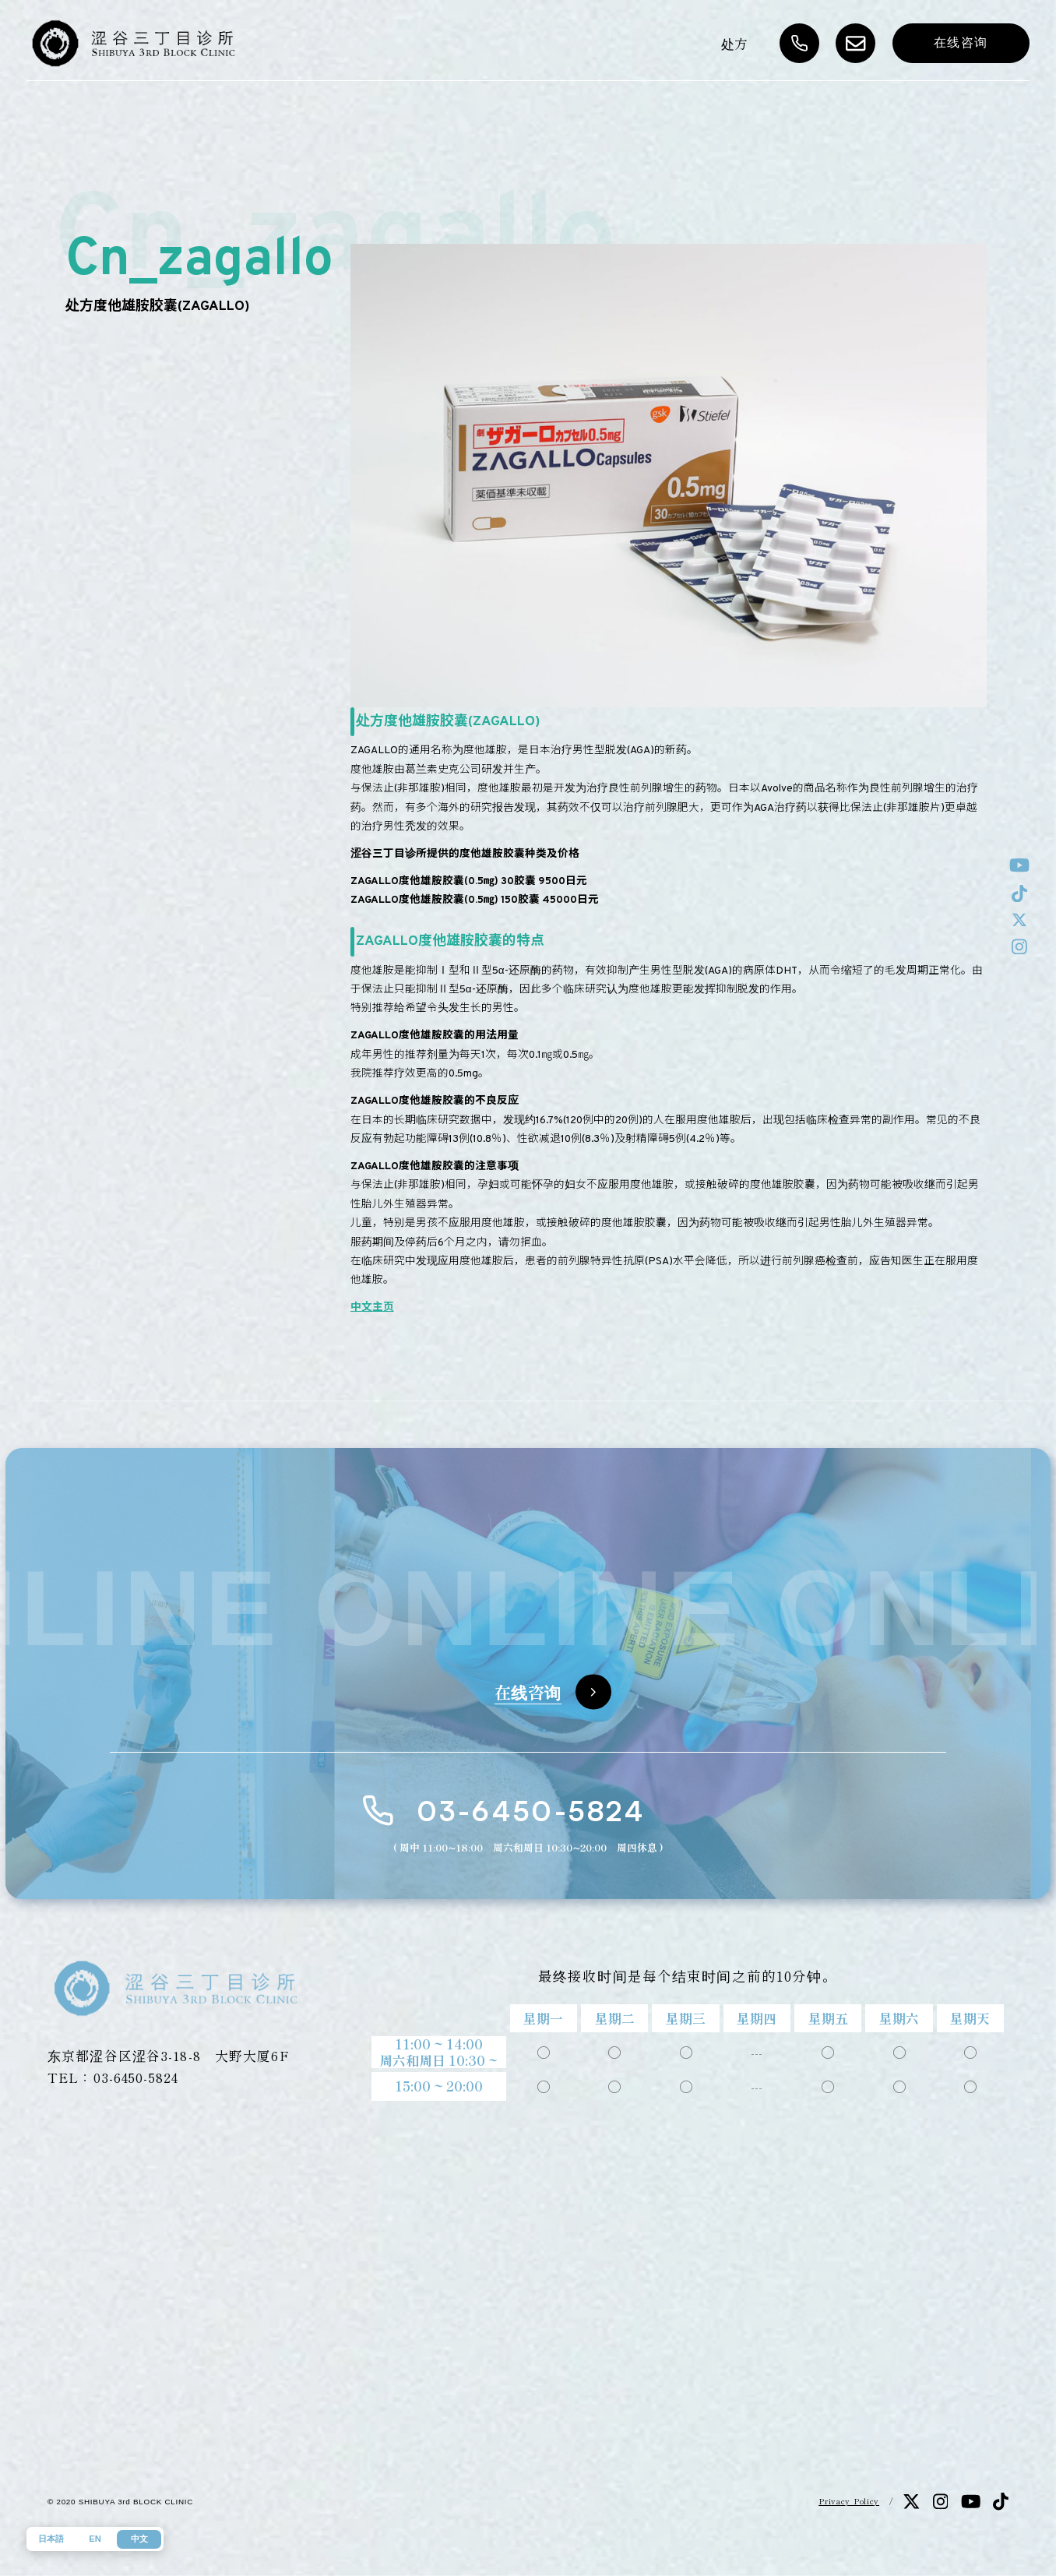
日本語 (51, 2538)
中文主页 (372, 1307)
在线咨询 (961, 42)
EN (95, 2538)
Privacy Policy (848, 2501)
